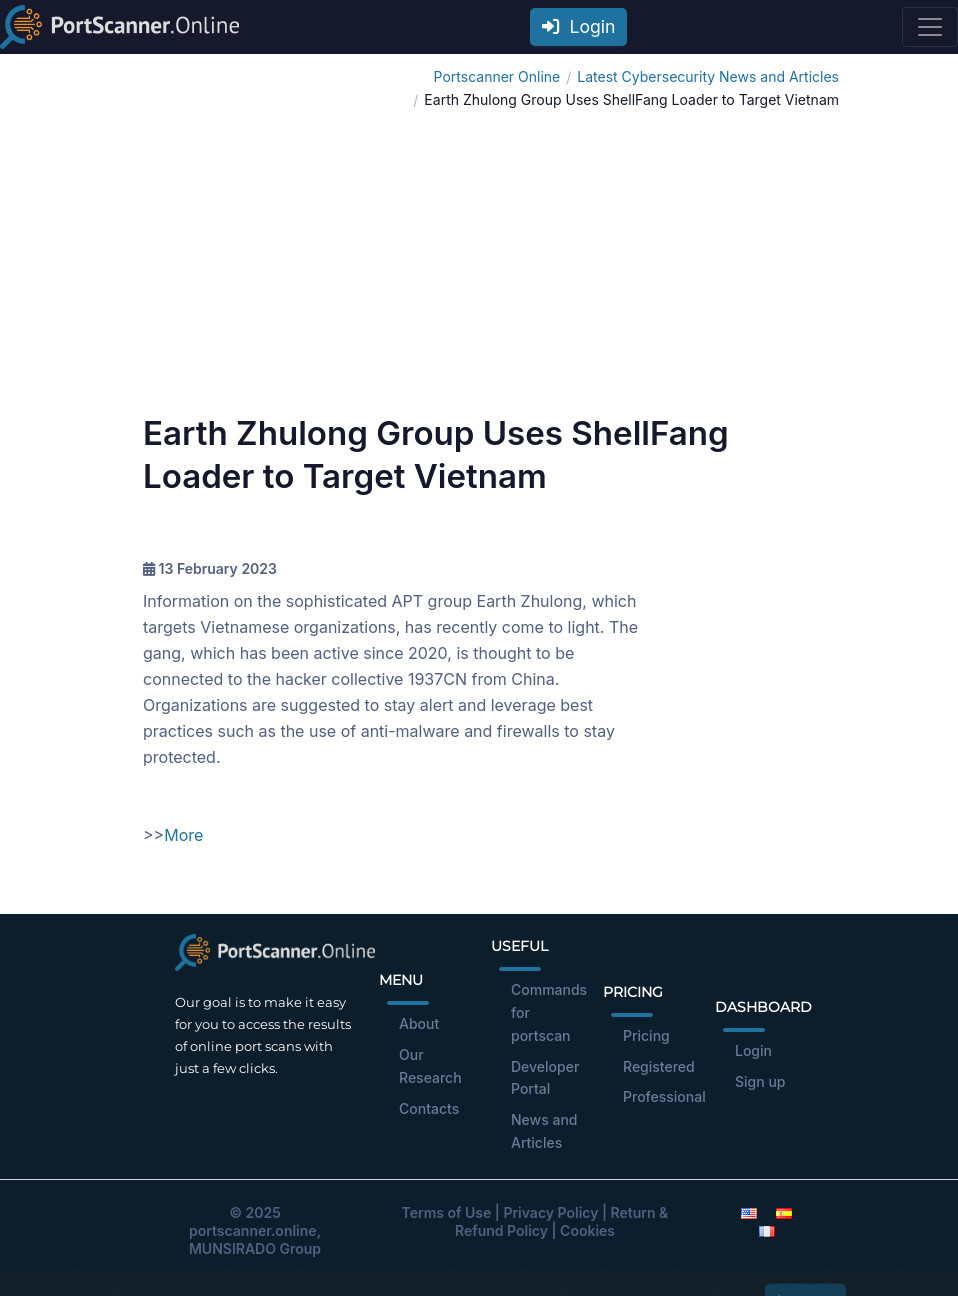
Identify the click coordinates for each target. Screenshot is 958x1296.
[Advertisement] (479, 262)
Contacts (429, 1108)
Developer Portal (545, 1078)
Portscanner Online (497, 76)
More (183, 835)
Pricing (646, 1035)
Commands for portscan (549, 1012)
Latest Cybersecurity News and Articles (708, 76)
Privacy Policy (550, 1212)
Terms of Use (447, 1212)
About (419, 1023)
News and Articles (544, 1131)
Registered (659, 1066)
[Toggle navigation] (930, 27)
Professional (664, 1096)
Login (579, 26)
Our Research (430, 1066)
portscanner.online (253, 1230)
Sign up (760, 1081)
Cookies (587, 1230)
